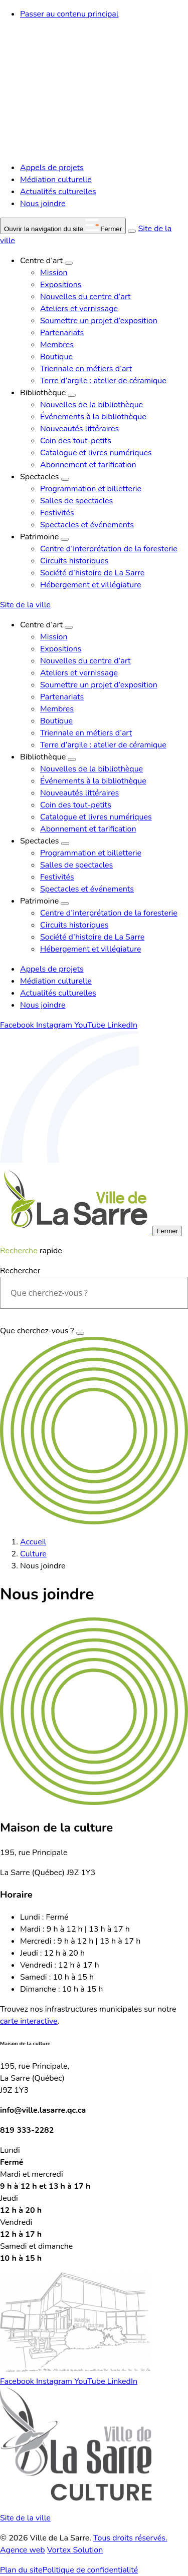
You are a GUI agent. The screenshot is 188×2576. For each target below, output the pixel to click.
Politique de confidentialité (90, 2569)
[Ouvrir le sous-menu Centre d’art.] (69, 263)
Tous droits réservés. (130, 2537)
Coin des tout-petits (75, 440)
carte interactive (29, 2021)
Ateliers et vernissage (79, 308)
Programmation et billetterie (90, 488)
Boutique (56, 356)
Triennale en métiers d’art (86, 368)
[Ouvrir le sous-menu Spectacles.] (65, 479)
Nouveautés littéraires (79, 428)
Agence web (22, 2549)
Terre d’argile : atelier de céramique (103, 380)
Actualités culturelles (58, 191)
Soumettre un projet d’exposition (98, 320)
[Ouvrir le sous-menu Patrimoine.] (65, 539)
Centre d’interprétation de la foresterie (108, 548)
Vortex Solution (75, 2549)
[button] (63, 226)
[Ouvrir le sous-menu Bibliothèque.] (72, 395)
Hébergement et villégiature (90, 584)
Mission (53, 272)
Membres (57, 344)
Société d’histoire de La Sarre (92, 572)
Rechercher (20, 1270)
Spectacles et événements (87, 524)
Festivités (57, 512)
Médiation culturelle (56, 179)
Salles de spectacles (76, 500)
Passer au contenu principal (69, 14)
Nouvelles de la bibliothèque (91, 404)
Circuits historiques (74, 560)
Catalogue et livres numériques (96, 452)
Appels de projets (52, 167)
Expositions (60, 284)
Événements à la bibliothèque (93, 416)
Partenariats (62, 332)
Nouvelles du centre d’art (85, 296)
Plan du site (21, 2569)
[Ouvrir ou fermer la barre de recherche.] (132, 231)
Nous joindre (42, 203)
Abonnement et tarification (88, 464)
